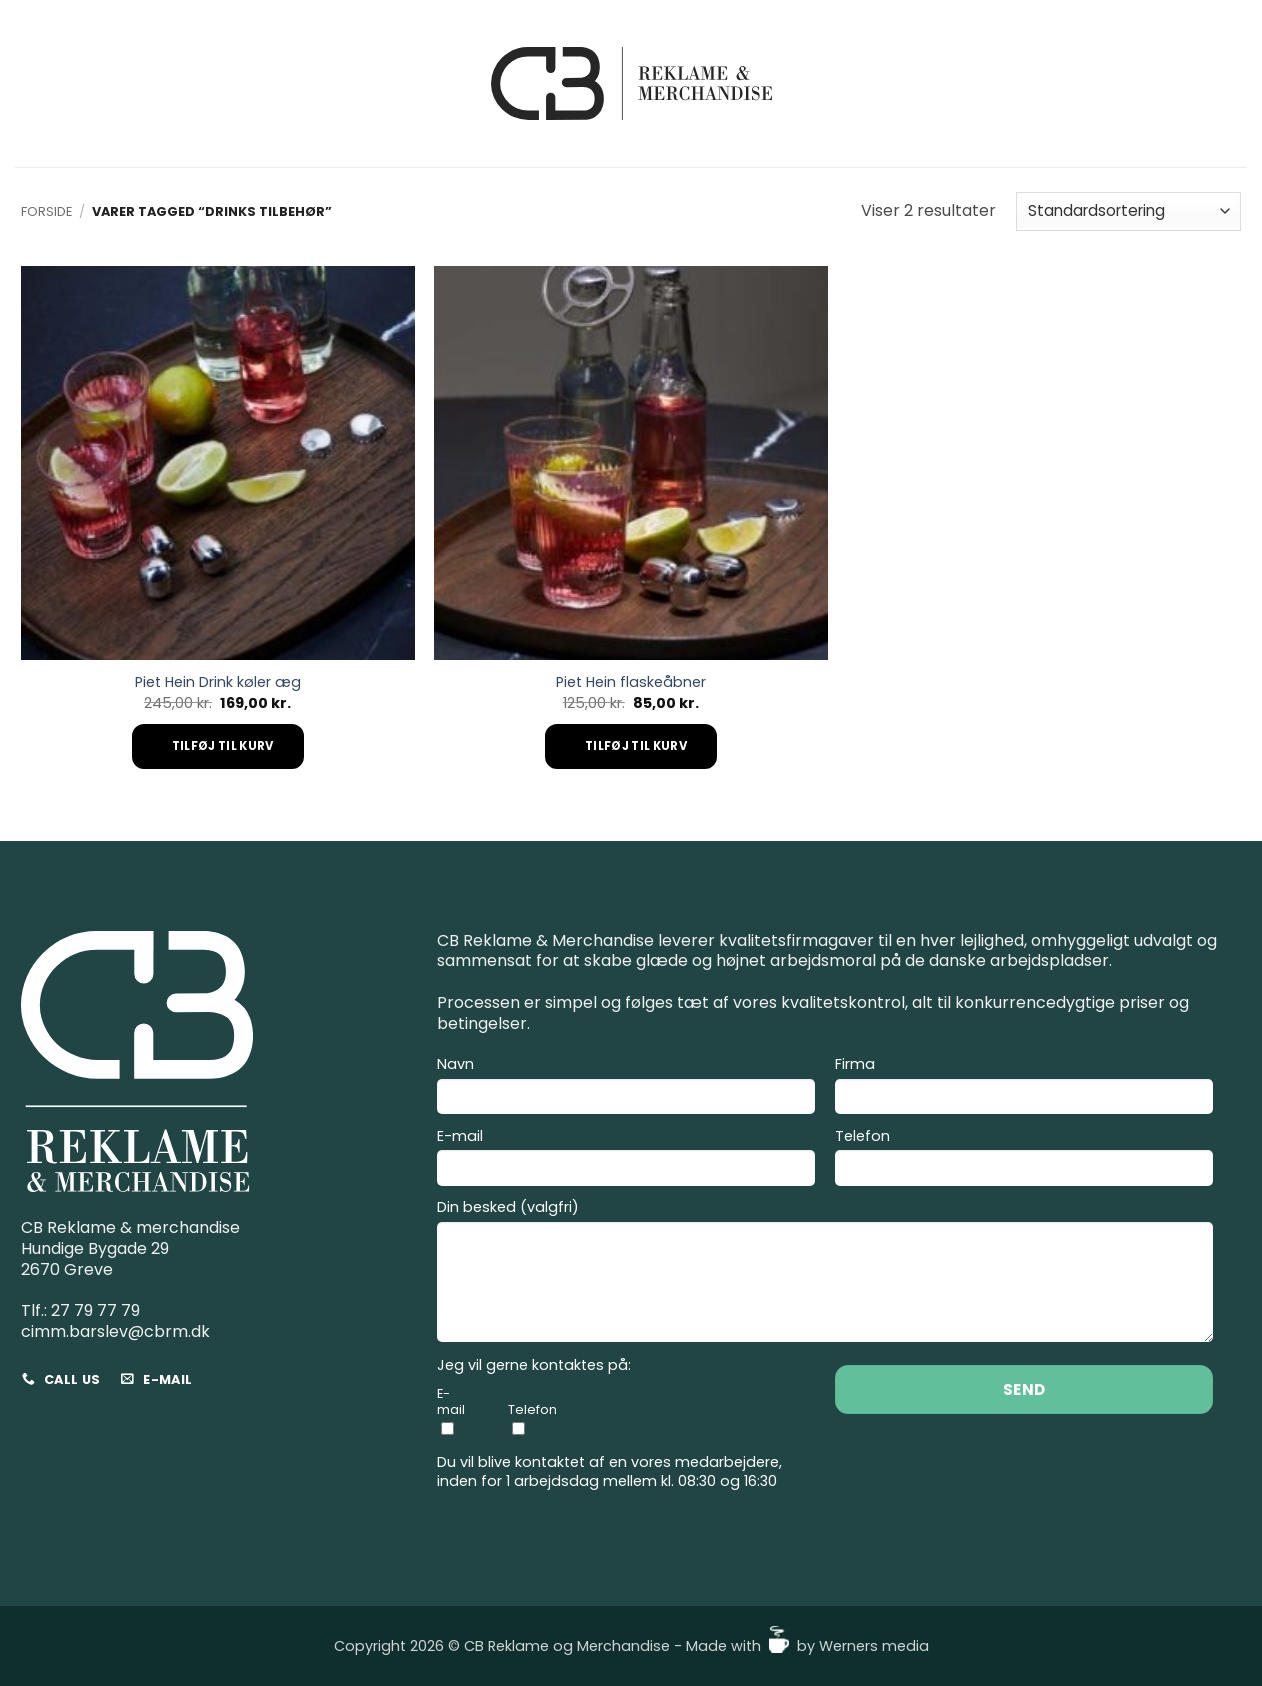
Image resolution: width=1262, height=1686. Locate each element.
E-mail (626, 1160)
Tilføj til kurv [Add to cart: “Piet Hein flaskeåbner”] (636, 746)
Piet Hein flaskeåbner (631, 682)
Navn (626, 1088)
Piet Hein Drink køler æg (218, 682)
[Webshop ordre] (1128, 211)
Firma (1024, 1088)
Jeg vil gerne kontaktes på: (534, 1365)
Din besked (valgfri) (825, 1273)
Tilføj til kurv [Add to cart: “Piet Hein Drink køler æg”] (223, 746)
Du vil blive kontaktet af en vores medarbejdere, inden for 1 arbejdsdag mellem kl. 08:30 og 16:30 (609, 1471)
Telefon (1024, 1160)
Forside (46, 211)
